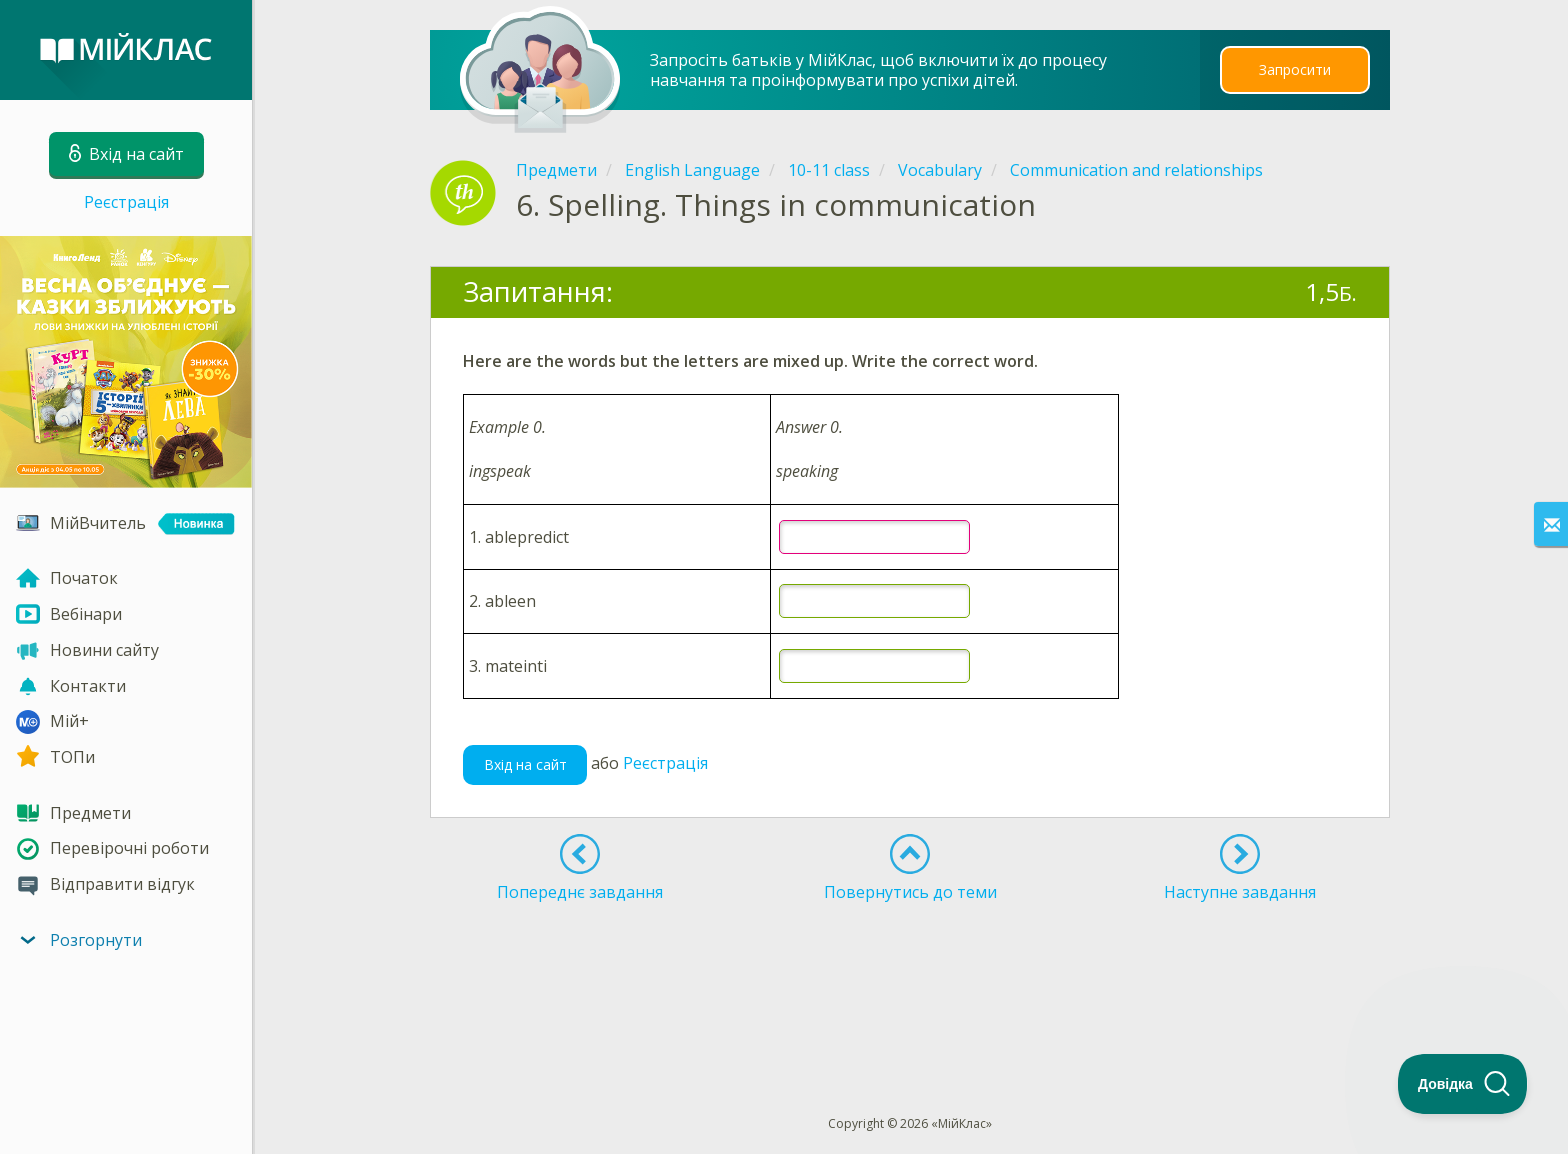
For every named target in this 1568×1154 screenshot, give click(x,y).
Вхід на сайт (525, 764)
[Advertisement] (910, 972)
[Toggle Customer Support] (1463, 1084)
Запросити (1295, 69)
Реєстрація (126, 202)
